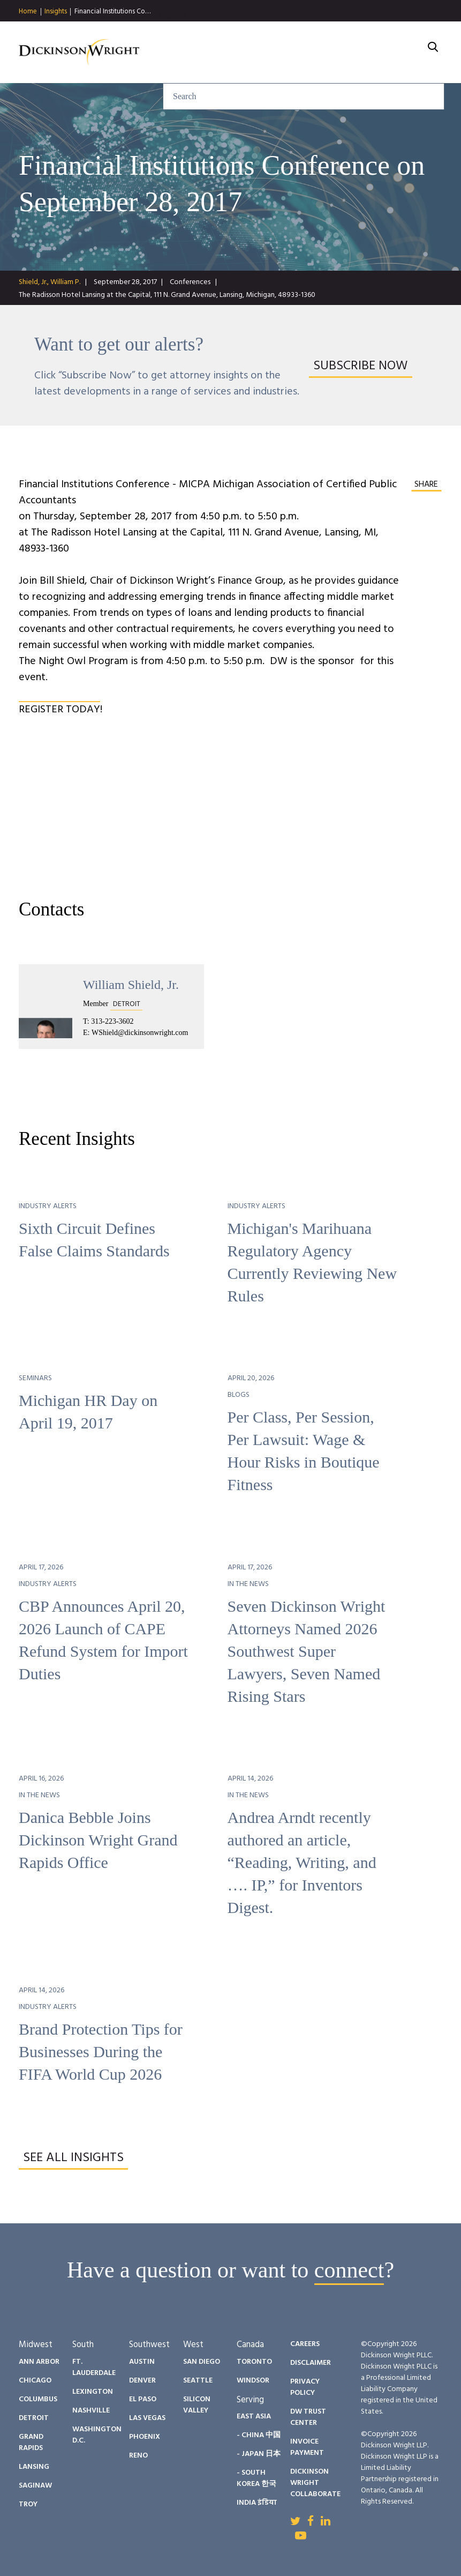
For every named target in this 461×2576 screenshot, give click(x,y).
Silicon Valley (196, 2405)
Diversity (334, 32)
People (276, 32)
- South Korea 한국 (256, 2478)
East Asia (254, 2416)
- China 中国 (259, 2435)
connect (349, 2270)
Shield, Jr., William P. (49, 282)
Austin (142, 2361)
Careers (395, 32)
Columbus (38, 2399)
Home (28, 12)
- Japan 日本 (259, 2454)
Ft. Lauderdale (94, 2367)
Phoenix (144, 2437)
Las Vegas (147, 2418)
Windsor (253, 2380)
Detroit (34, 2418)
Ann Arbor (39, 2361)
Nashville (91, 2410)
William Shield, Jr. (131, 985)
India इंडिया (257, 2502)
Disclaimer (310, 2363)
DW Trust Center (308, 2417)
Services (159, 32)
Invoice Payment (307, 2447)
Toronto (254, 2361)
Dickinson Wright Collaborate (315, 2483)
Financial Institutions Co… (112, 11)
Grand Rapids (31, 2442)
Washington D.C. (97, 2435)
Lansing (34, 2467)
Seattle (198, 2380)
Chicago (35, 2380)
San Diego (201, 2361)
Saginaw (35, 2485)
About (171, 46)
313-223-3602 (112, 1021)
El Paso (142, 2399)
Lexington (92, 2392)
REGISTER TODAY (59, 709)
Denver (142, 2380)
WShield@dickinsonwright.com (140, 1033)
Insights (55, 12)
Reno (138, 2455)
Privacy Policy (305, 2387)
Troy (28, 2504)
